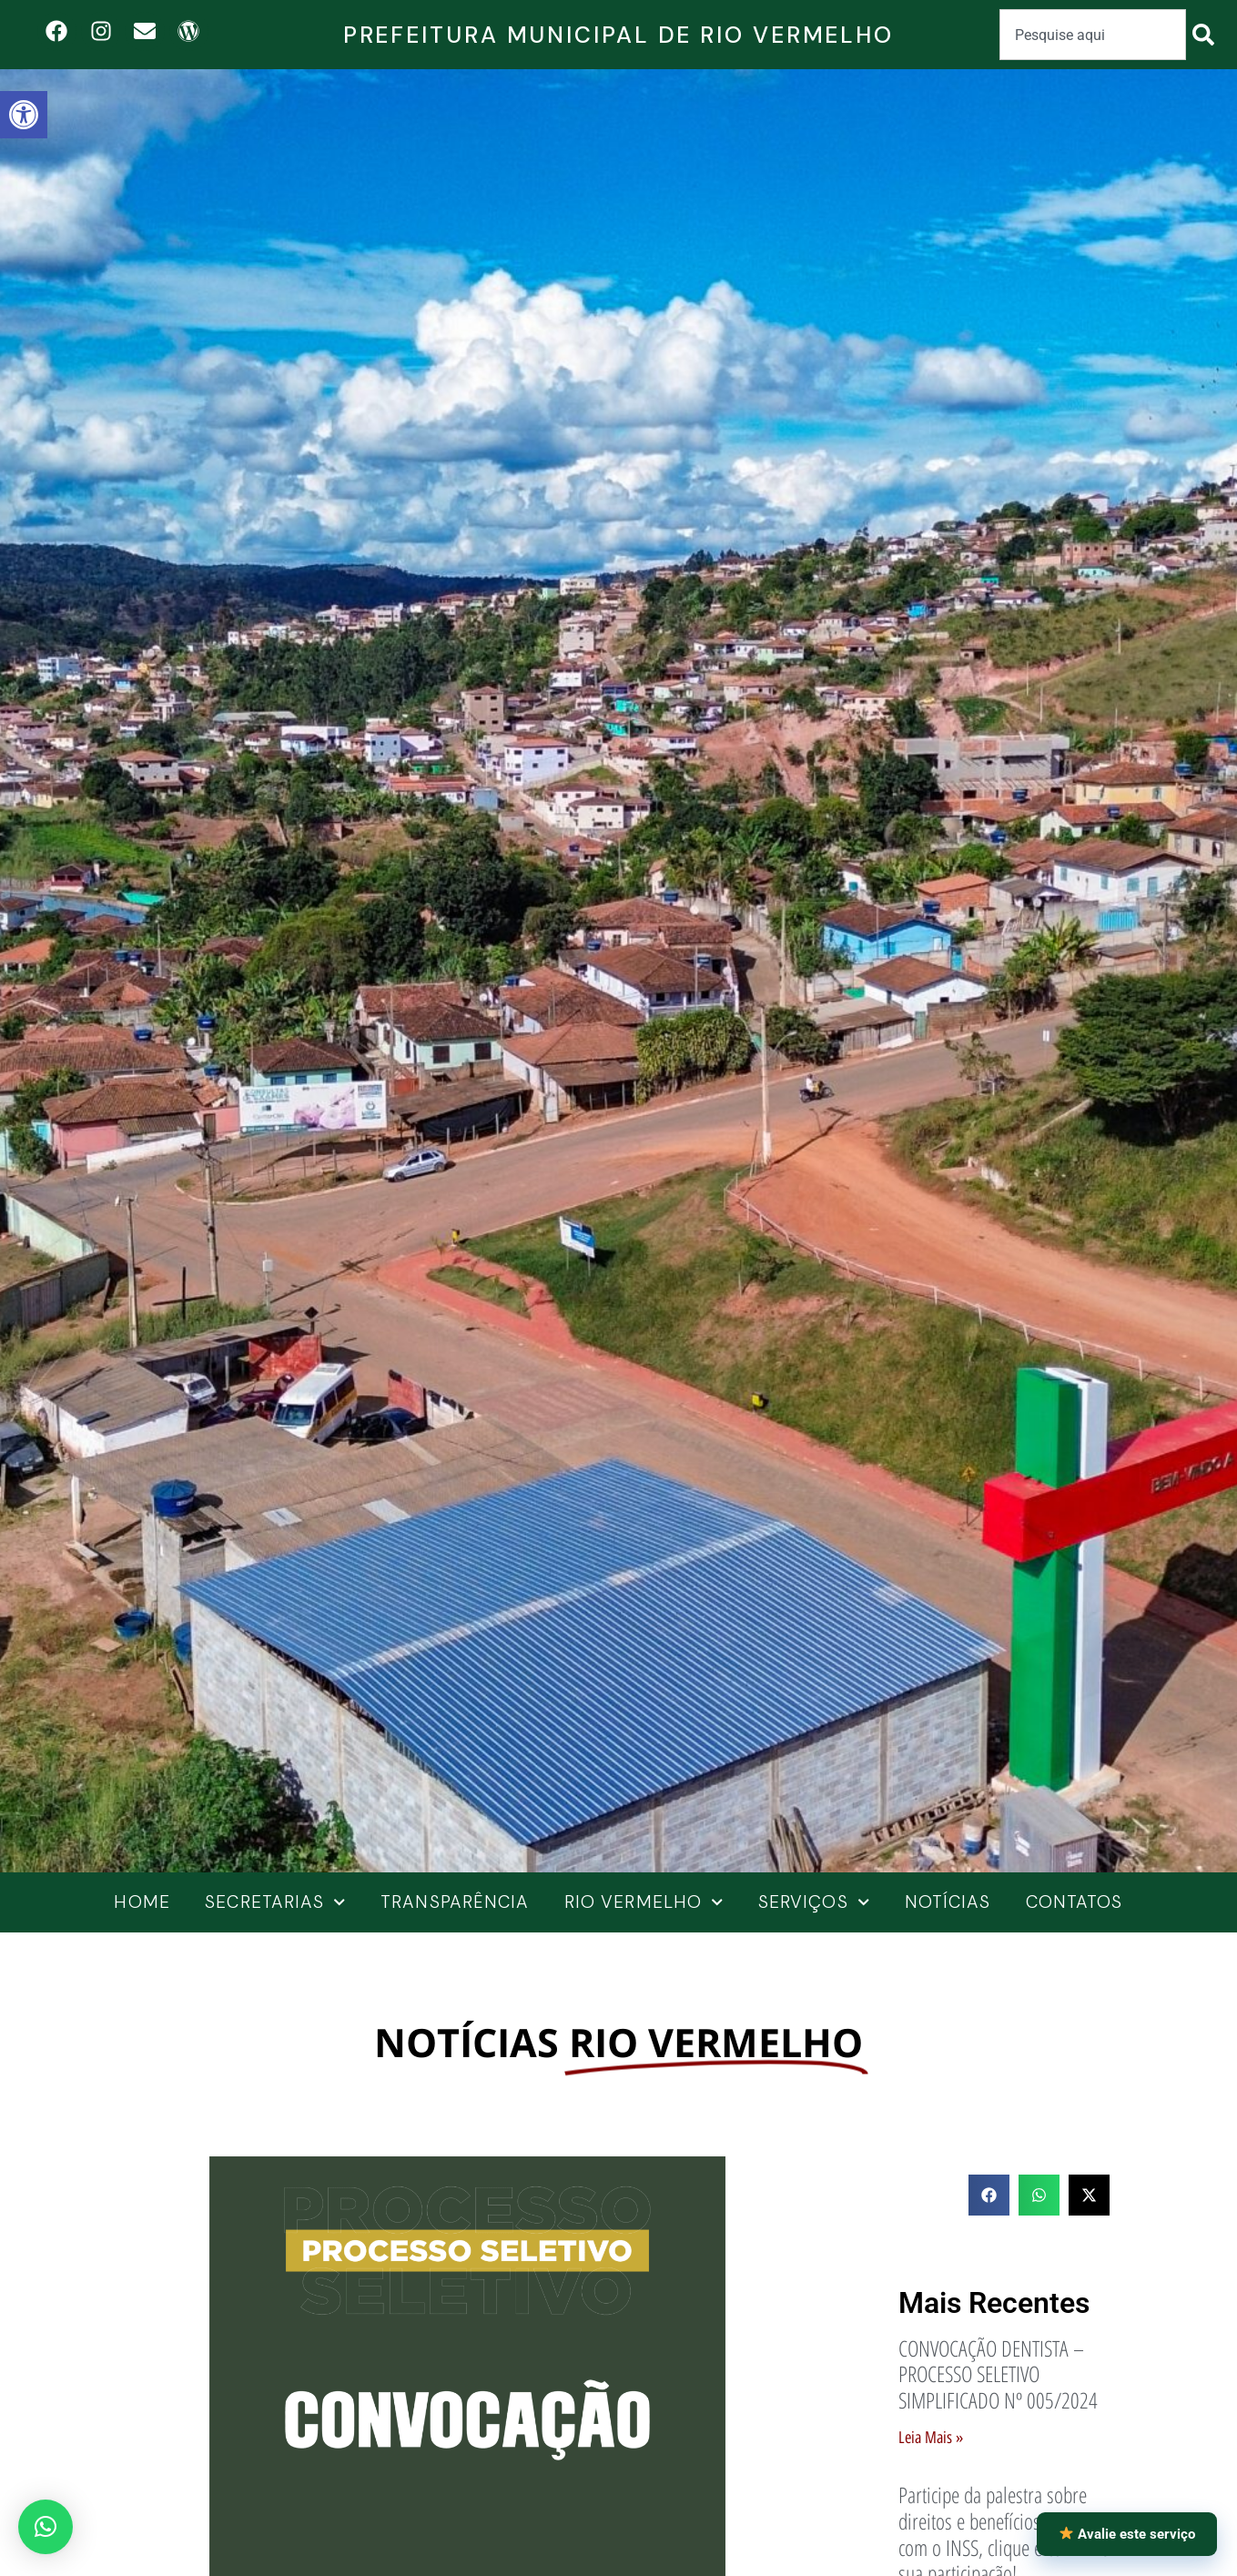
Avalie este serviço (1127, 2534)
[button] (45, 2527)
